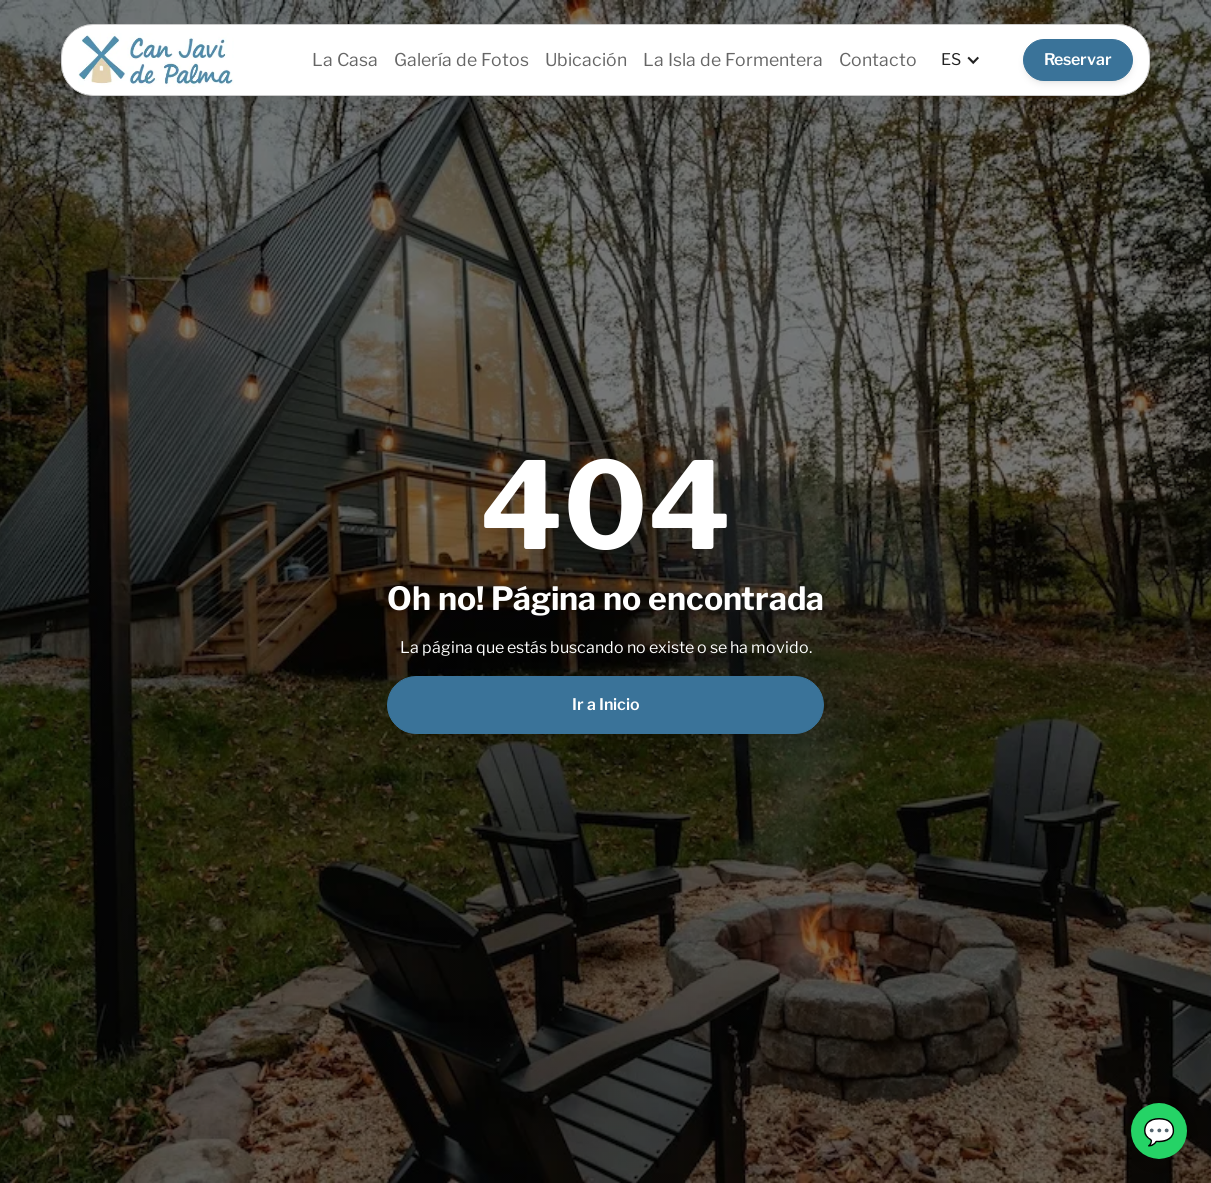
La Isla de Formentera (733, 59)
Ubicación (586, 59)
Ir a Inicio (606, 704)
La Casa (345, 59)
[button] (961, 60)
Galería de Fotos (461, 59)
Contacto (878, 59)
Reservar (1078, 59)
